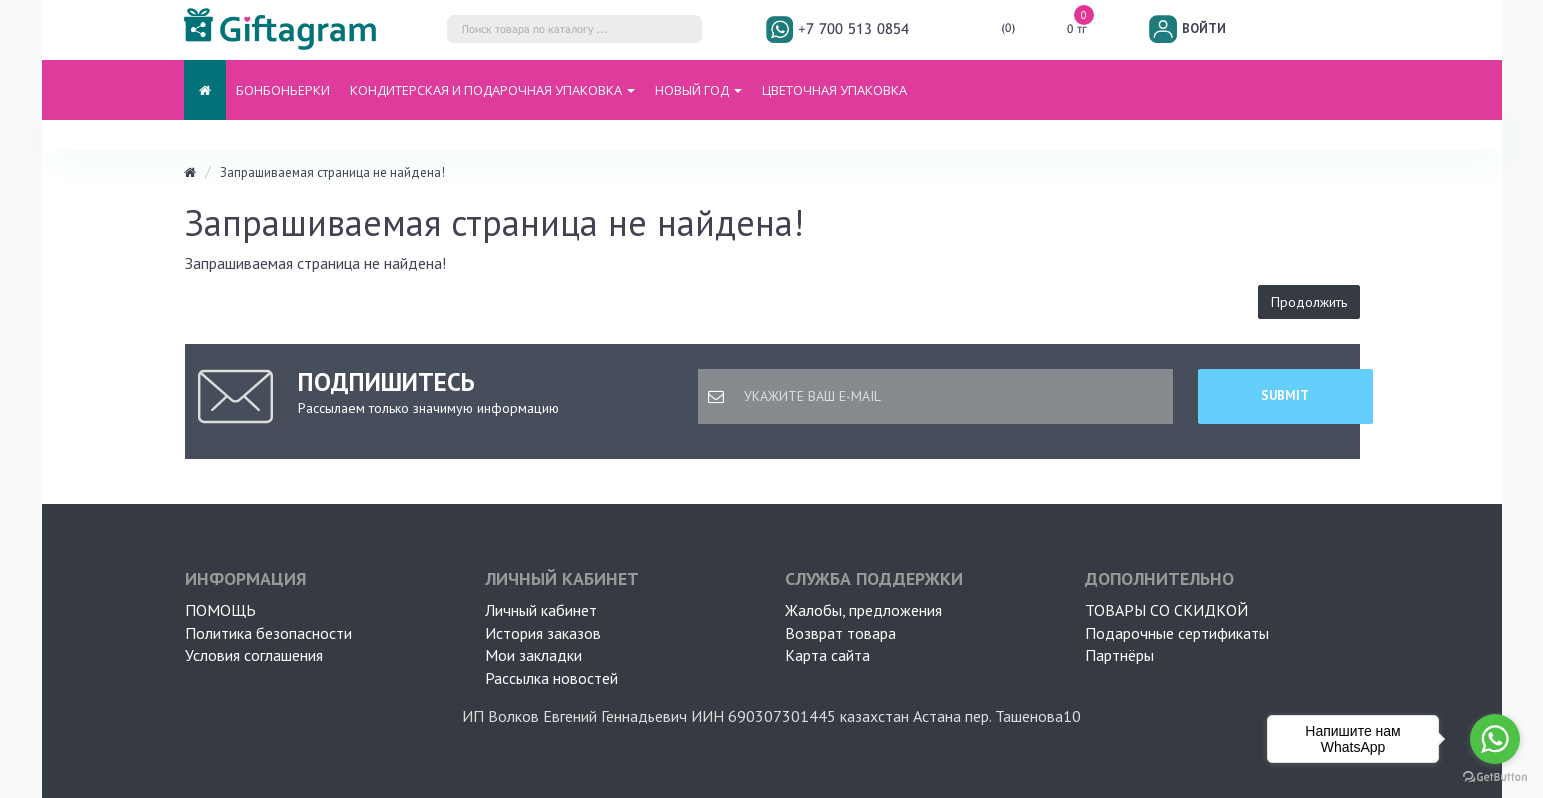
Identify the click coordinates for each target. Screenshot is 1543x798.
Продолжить (1309, 302)
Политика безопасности (268, 633)
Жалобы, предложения (863, 610)
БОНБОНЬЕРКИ (283, 90)
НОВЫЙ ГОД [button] (698, 90)
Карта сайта (827, 655)
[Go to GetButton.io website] (1495, 777)
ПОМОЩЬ (220, 610)
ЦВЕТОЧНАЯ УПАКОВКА (834, 90)
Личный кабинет (541, 610)
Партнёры (1119, 655)
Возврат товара (840, 633)
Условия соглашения (254, 655)
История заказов (543, 633)
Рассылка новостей (551, 678)
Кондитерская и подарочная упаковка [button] (492, 90)
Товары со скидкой (1166, 610)
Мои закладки (533, 655)
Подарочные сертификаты (1177, 633)
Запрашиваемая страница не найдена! (332, 172)
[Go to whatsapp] (1495, 739)
